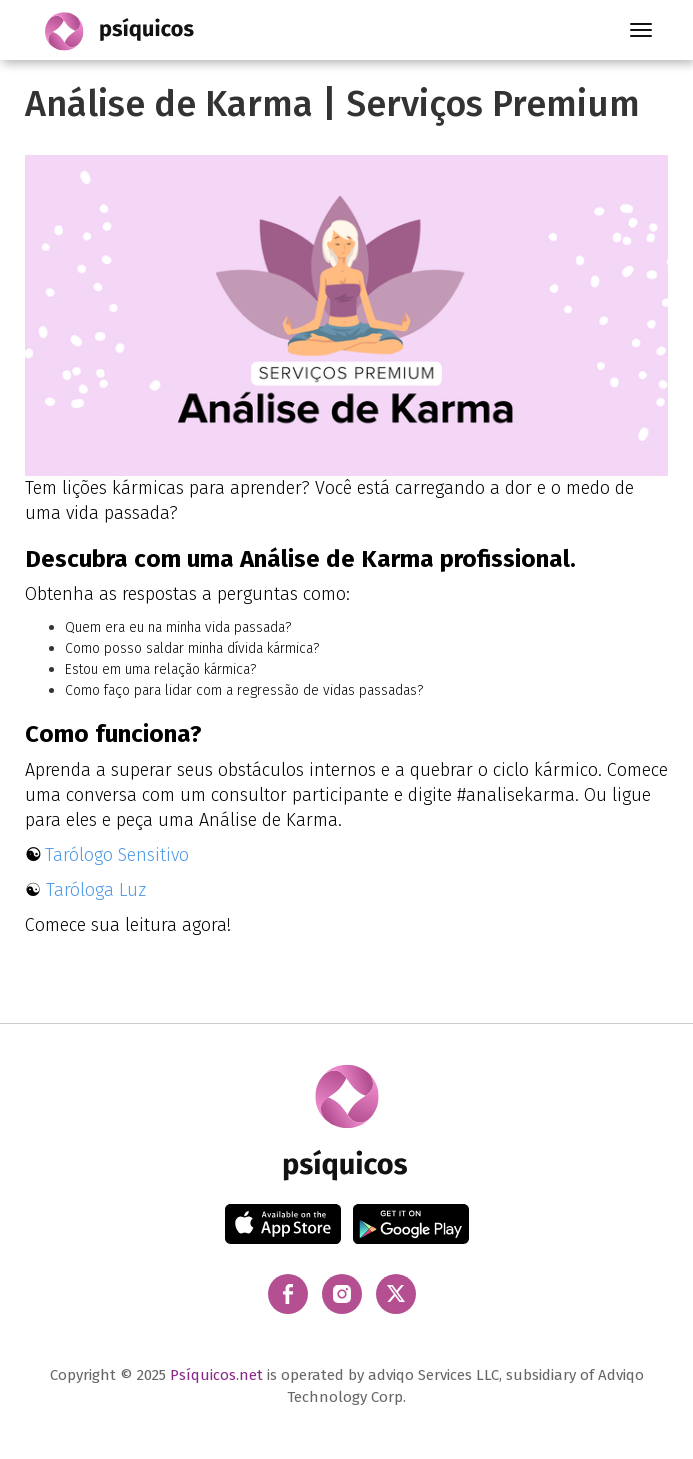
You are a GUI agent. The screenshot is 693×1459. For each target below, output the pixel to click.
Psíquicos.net (216, 1375)
